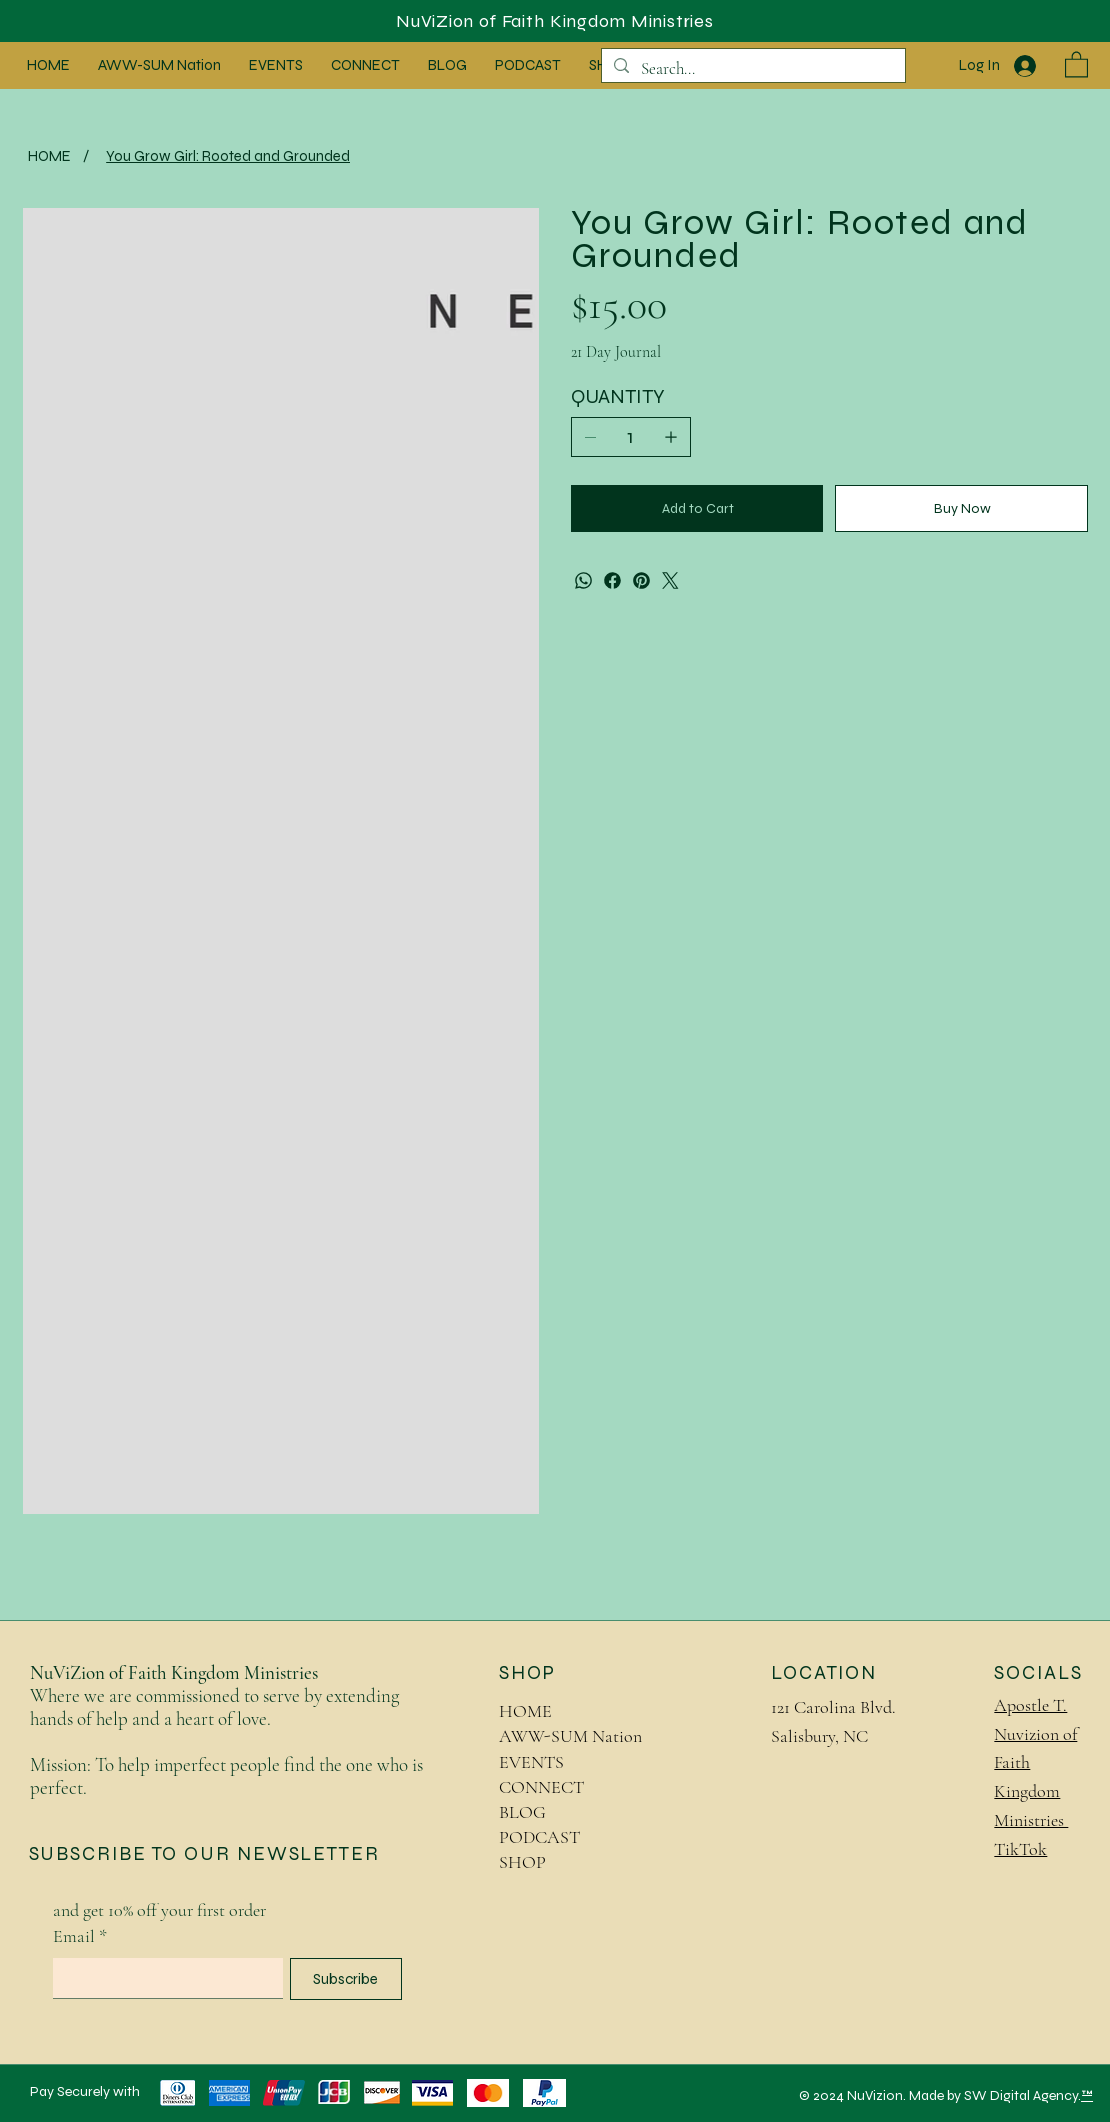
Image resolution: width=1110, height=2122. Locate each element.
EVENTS (531, 1762)
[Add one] (671, 437)
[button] (1076, 63)
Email (80, 1936)
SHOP (522, 1862)
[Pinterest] (641, 580)
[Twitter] (670, 580)
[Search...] (752, 69)
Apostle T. (1030, 1705)
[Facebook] (612, 580)
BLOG (522, 1812)
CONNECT (541, 1787)
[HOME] (49, 155)
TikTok (1020, 1849)
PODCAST (539, 1837)
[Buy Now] (961, 508)
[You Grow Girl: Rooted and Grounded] (228, 155)
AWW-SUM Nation (570, 1736)
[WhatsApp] (583, 580)
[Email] (162, 1978)
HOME (525, 1711)
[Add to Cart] (697, 508)
